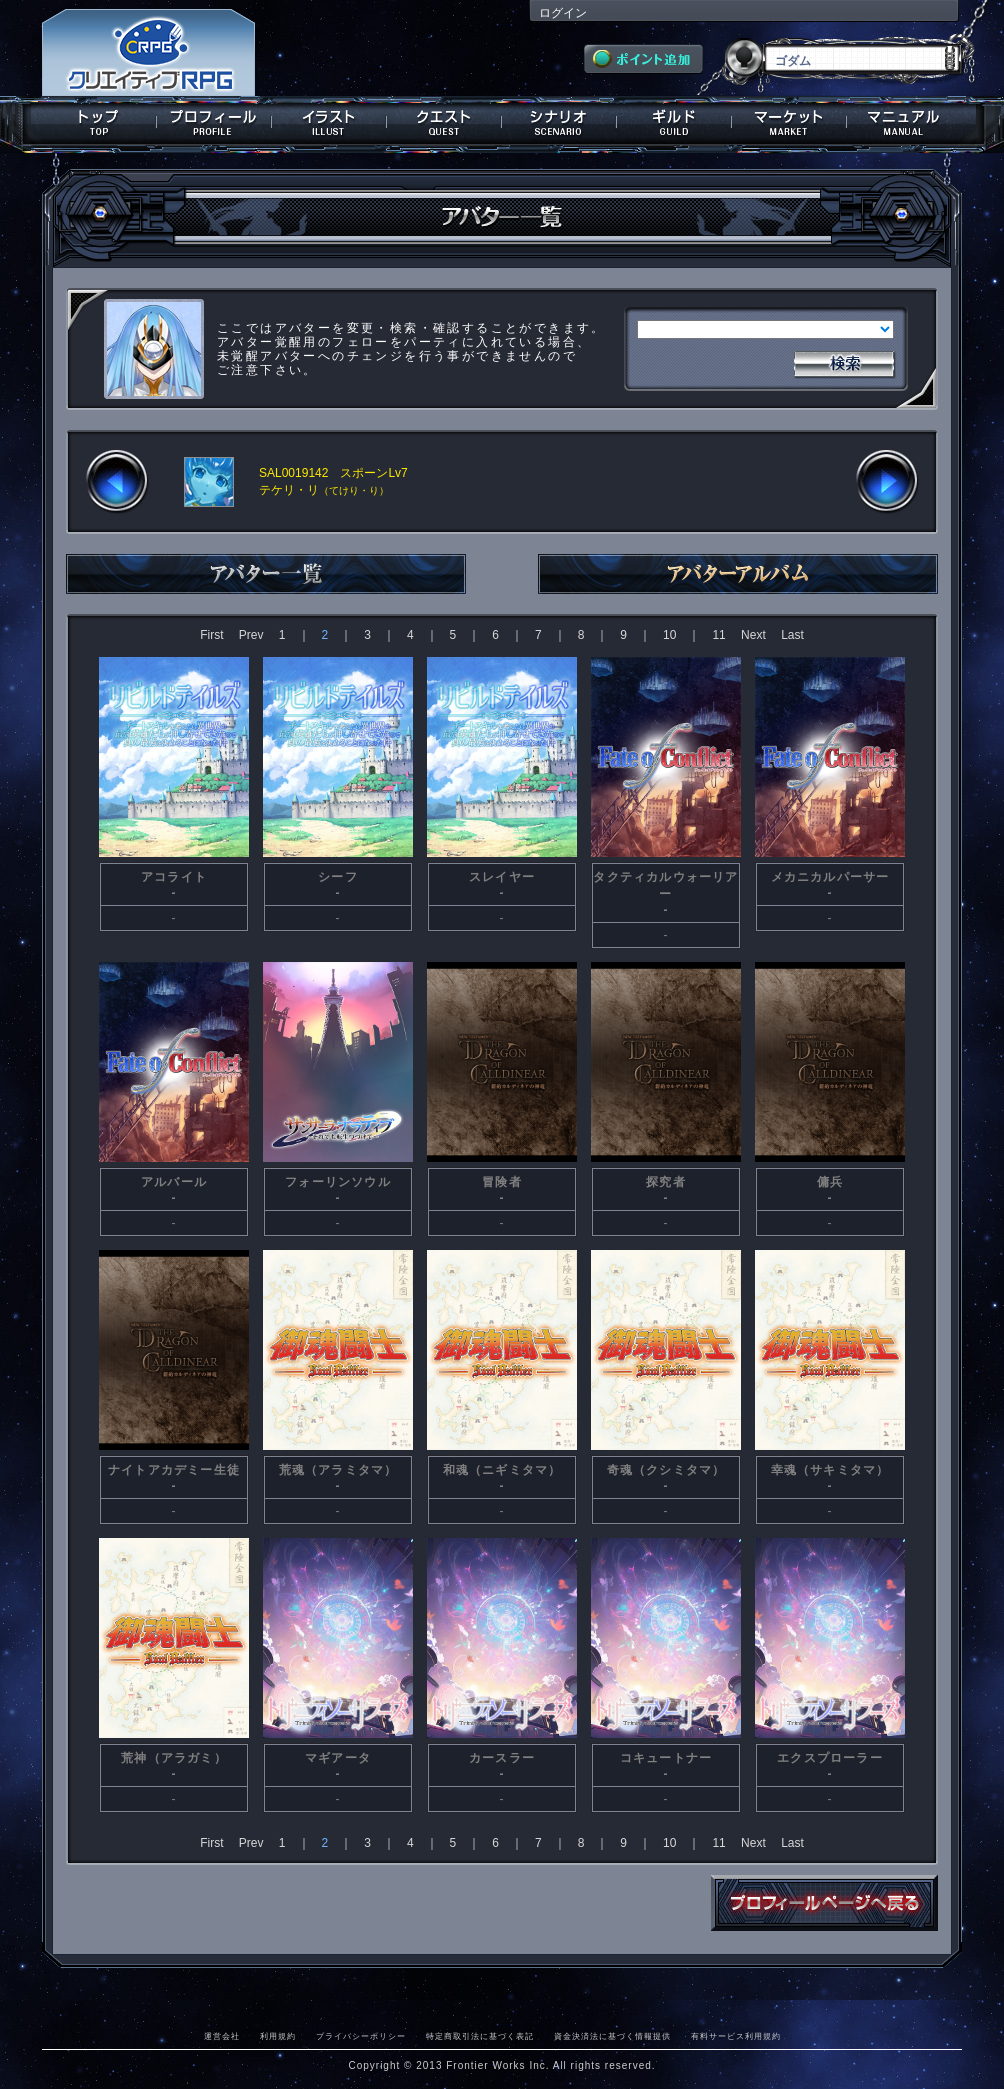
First (211, 635)
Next (753, 635)
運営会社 (222, 2036)
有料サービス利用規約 (736, 2036)
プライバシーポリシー (361, 2036)
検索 (844, 362)
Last (792, 635)
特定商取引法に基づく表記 (480, 2036)
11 (718, 635)
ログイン (563, 13)
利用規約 (278, 2036)
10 (669, 635)
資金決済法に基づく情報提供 (612, 2036)
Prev (251, 635)
